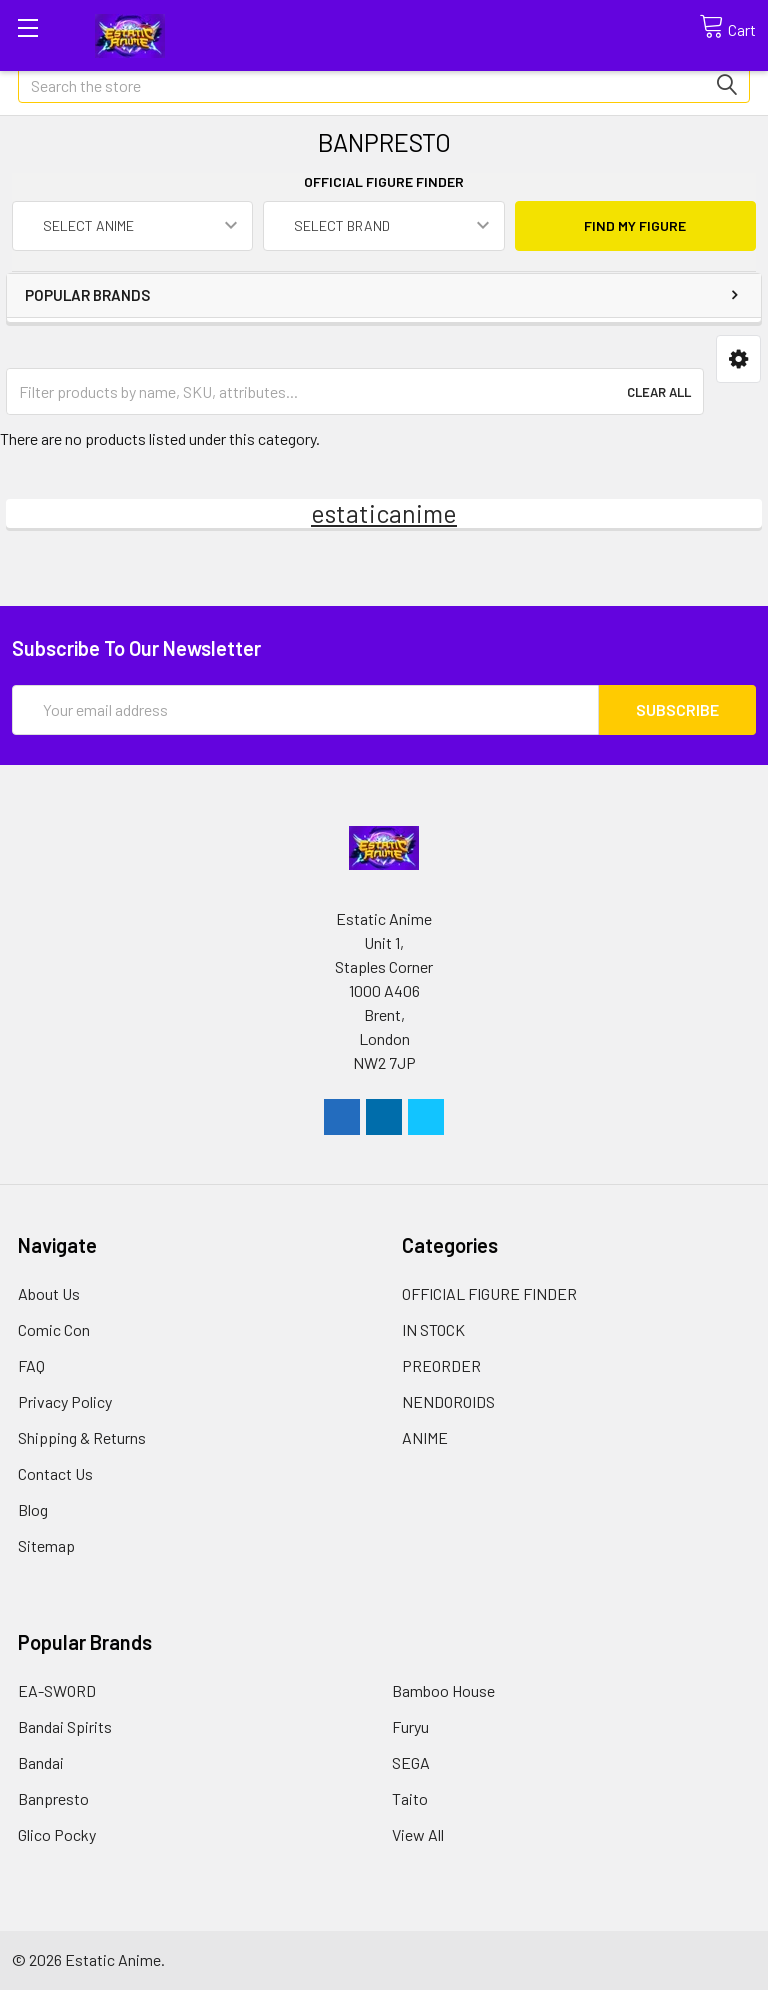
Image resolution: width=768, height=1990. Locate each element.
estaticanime (384, 513)
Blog (33, 1509)
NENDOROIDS (448, 1401)
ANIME (425, 1437)
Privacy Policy (65, 1401)
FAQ (31, 1365)
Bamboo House (443, 1690)
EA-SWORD (57, 1690)
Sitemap (46, 1545)
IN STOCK (433, 1329)
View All (418, 1834)
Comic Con (54, 1329)
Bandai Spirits (65, 1726)
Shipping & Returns (82, 1437)
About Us (49, 1293)
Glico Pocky (57, 1834)
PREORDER (441, 1365)
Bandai (41, 1762)
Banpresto (53, 1798)
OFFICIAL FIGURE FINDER (489, 1293)
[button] (738, 359)
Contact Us (55, 1473)
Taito (410, 1798)
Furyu (410, 1726)
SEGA (411, 1762)
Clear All (659, 392)
